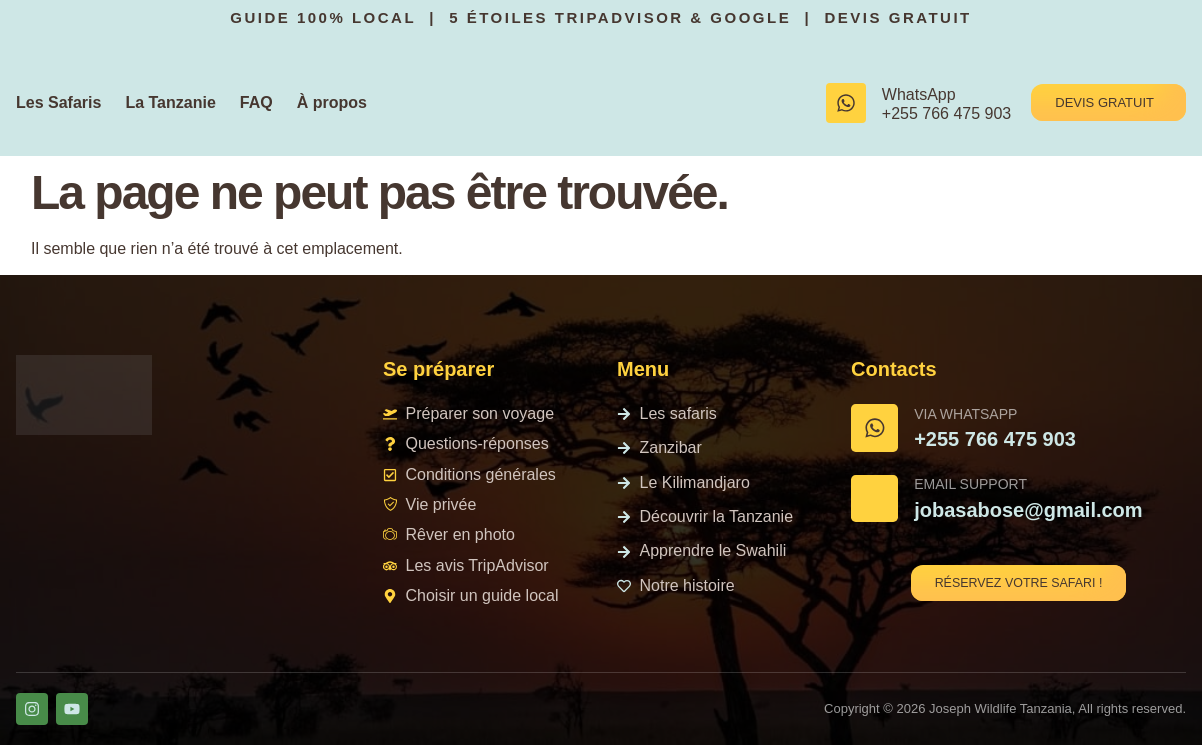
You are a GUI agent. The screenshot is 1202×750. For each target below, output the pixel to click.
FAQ (256, 102)
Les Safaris (58, 102)
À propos (332, 102)
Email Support (979, 493)
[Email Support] (879, 507)
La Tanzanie (170, 102)
